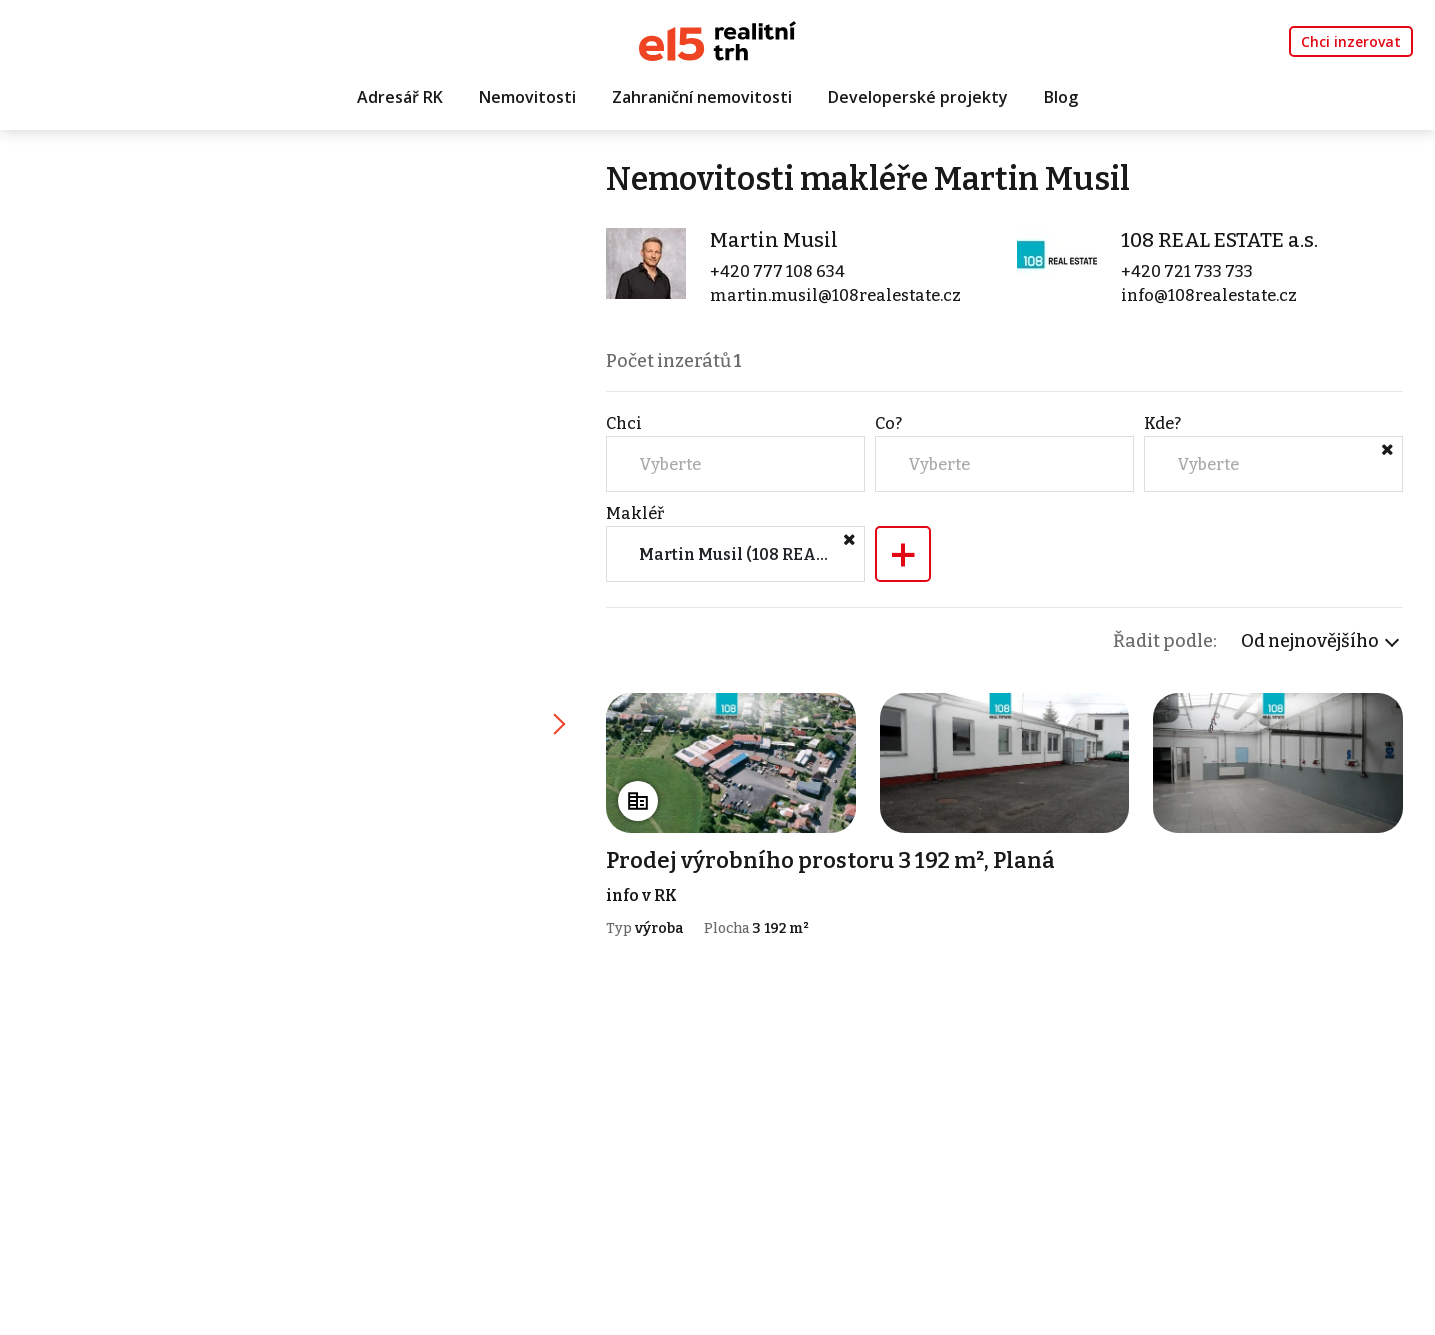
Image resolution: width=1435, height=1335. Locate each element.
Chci (624, 423)
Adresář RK (400, 97)
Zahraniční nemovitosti (702, 97)
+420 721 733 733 (1187, 271)
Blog (1061, 97)
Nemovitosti (527, 97)
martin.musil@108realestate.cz (835, 295)
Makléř (635, 513)
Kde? (1162, 423)
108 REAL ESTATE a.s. (1219, 240)
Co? (888, 423)
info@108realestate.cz (1209, 295)
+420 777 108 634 (777, 271)
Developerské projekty (918, 97)
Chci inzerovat (1351, 41)
